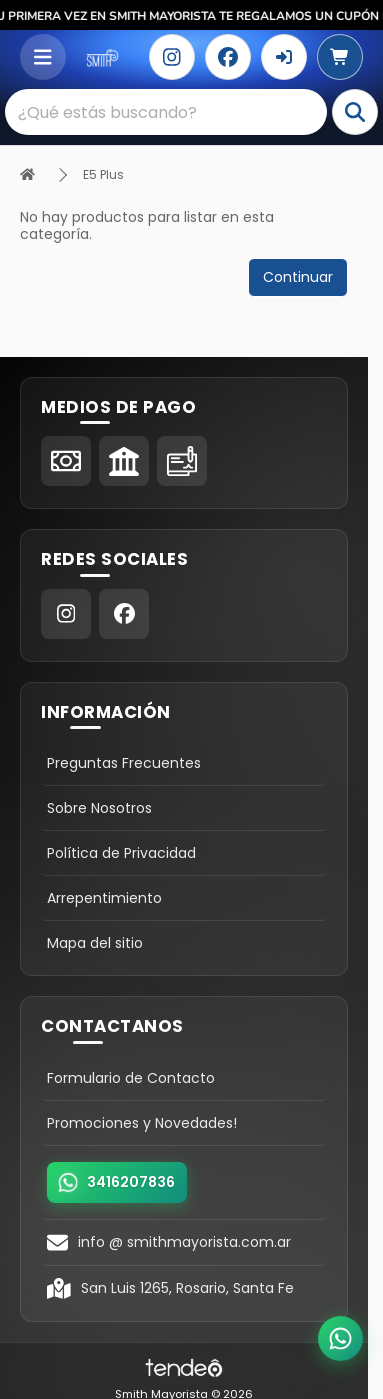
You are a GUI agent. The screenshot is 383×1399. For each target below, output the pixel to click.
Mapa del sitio (95, 943)
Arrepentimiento (104, 898)
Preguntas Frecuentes (124, 763)
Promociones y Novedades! (142, 1123)
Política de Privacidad (121, 853)
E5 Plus (103, 174)
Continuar (298, 277)
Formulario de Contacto (131, 1078)
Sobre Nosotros (99, 808)
